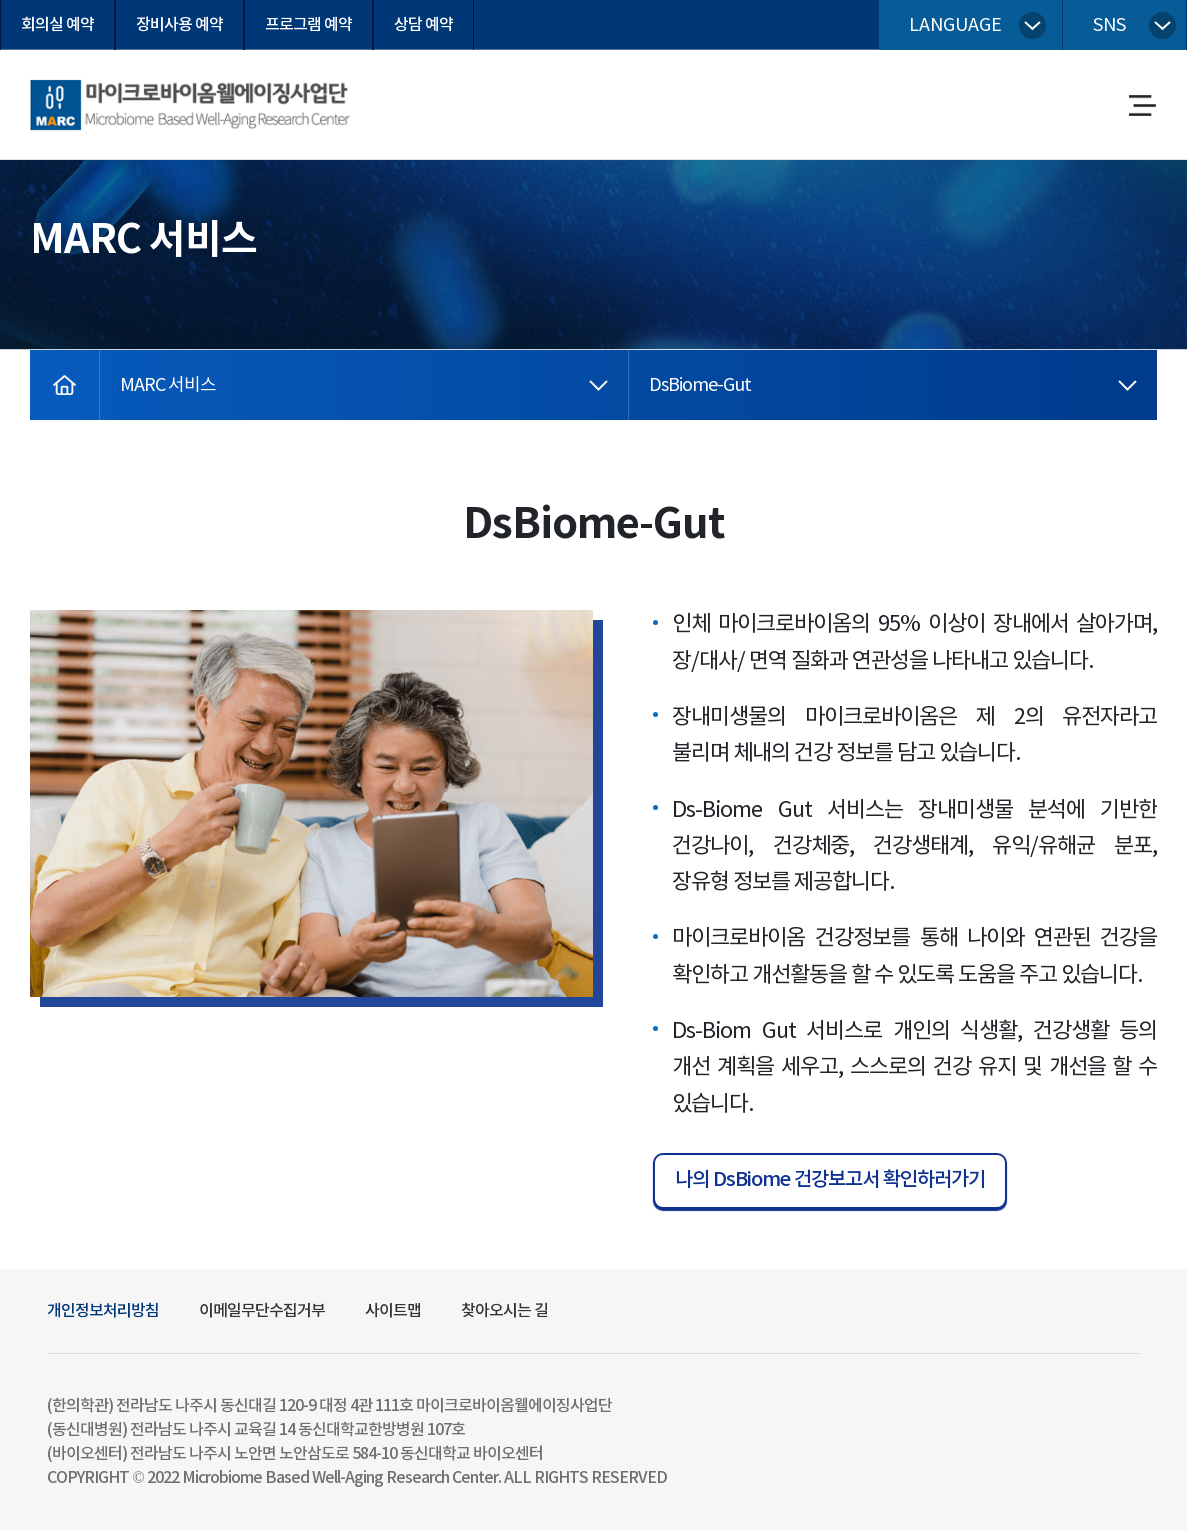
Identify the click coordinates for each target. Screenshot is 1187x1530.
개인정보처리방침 (103, 1311)
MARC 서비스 (168, 385)
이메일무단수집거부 (262, 1311)
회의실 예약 (57, 25)
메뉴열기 (1142, 107)
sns (1109, 25)
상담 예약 (423, 25)
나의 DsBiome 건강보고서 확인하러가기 (830, 1180)
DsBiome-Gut (700, 385)
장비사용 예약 (179, 25)
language (955, 25)
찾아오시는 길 (504, 1311)
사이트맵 (393, 1311)
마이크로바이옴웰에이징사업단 (128, 86)
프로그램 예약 (308, 25)
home (52, 363)
